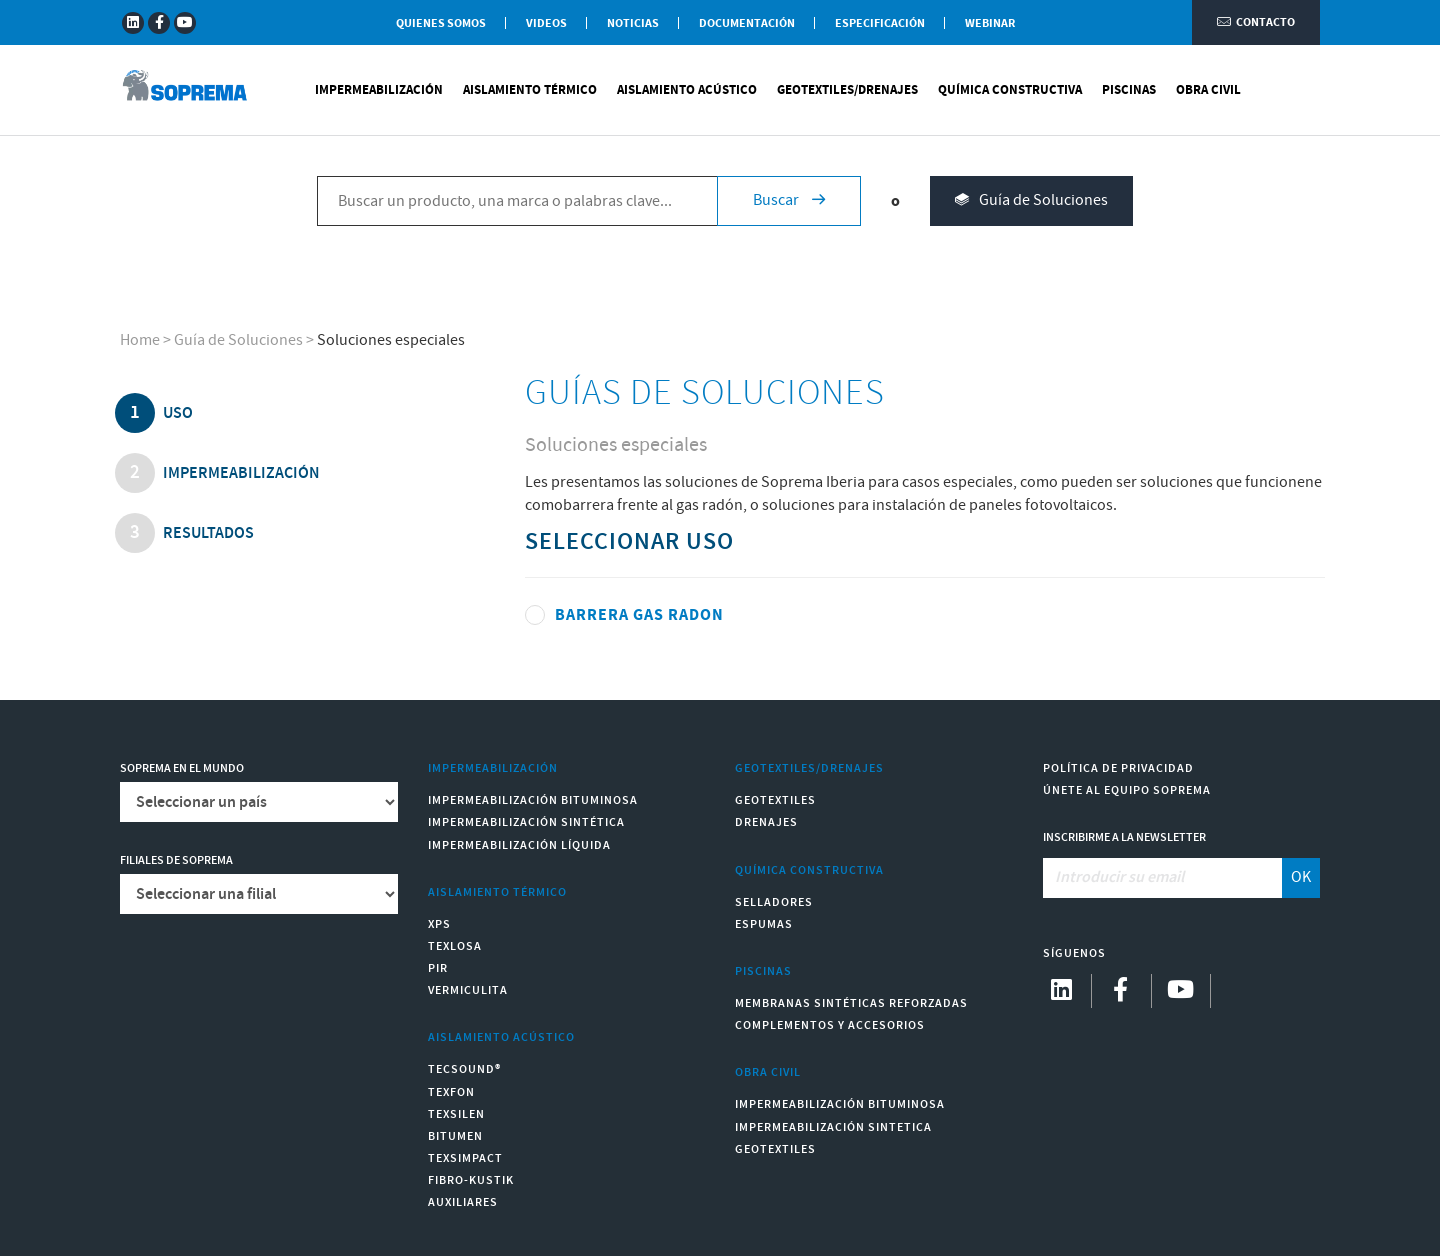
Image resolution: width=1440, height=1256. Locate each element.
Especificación (880, 23)
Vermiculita (468, 990)
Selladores (774, 902)
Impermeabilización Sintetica (833, 1127)
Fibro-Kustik (471, 1180)
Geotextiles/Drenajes (847, 90)
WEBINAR (990, 23)
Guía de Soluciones (1031, 201)
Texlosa (455, 946)
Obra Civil (1208, 90)
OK (1301, 877)
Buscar (789, 200)
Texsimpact (465, 1158)
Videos (546, 23)
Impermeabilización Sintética (526, 822)
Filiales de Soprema (176, 860)
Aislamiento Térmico (530, 90)
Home (140, 340)
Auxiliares (463, 1202)
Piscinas (1129, 90)
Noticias (633, 23)
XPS (439, 924)
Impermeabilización (379, 90)
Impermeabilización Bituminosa (533, 800)
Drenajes (766, 822)
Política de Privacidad (1118, 768)
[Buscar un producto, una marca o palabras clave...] (517, 201)
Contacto (1256, 22)
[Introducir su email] (1163, 878)
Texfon (451, 1092)
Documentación (747, 23)
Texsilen (456, 1114)
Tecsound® (464, 1069)
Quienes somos (441, 23)
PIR (438, 968)
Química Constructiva (1010, 90)
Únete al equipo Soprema (1127, 790)
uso (176, 413)
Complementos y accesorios (830, 1025)
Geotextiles (775, 800)
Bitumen (455, 1136)
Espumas (764, 924)
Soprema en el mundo (182, 768)
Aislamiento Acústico (687, 90)
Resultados (207, 533)
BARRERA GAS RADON (639, 615)
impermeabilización (240, 473)
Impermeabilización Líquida (519, 845)
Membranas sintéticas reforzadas (851, 1003)
